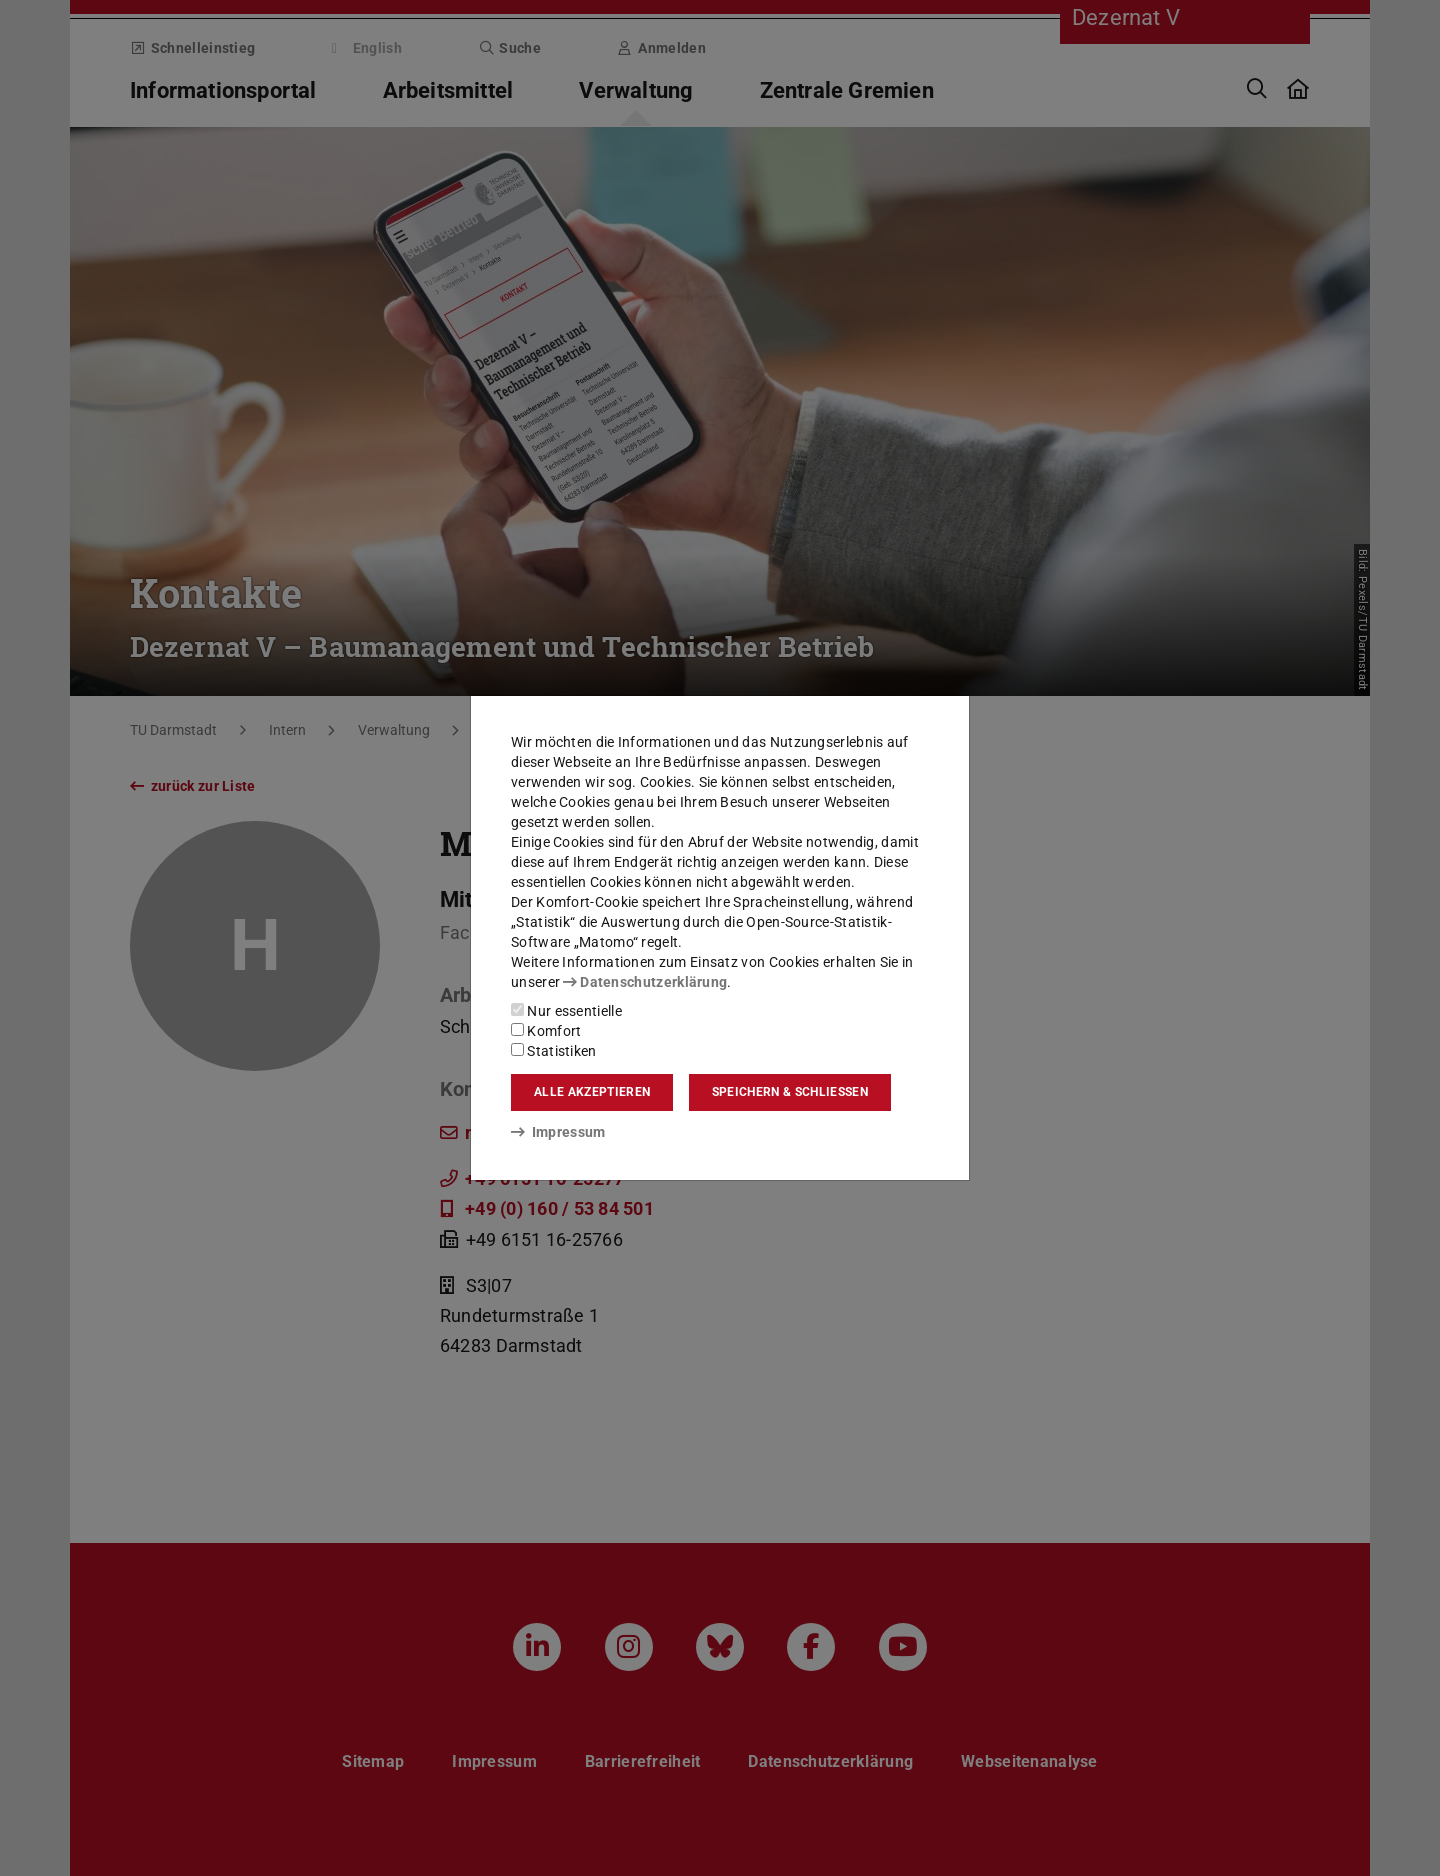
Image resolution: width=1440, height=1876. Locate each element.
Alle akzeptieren (592, 1092)
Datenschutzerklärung (645, 982)
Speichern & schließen (790, 1092)
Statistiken (554, 1051)
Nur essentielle (566, 1011)
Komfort (546, 1031)
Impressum (558, 1132)
